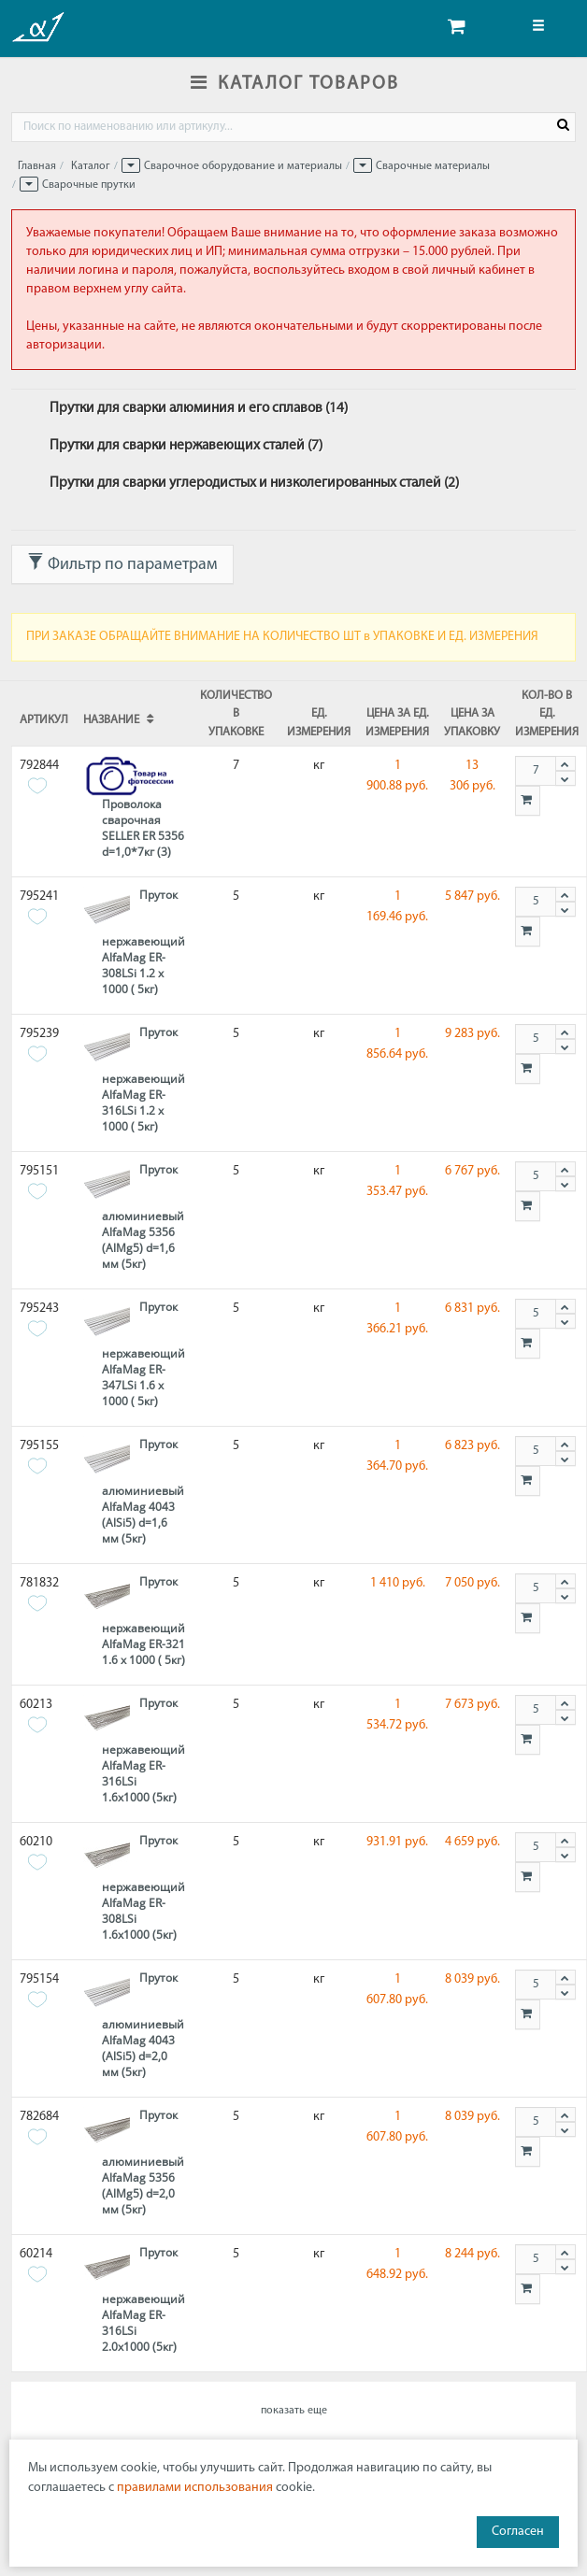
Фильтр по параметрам (122, 563)
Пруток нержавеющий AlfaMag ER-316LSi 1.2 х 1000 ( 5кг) (143, 1079)
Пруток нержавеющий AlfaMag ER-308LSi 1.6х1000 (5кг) (143, 1887)
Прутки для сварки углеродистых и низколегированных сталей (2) (254, 483)
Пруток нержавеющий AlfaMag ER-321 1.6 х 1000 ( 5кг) (143, 1620)
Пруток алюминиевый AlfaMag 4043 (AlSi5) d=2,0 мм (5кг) (143, 2025)
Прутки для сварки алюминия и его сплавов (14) (199, 408)
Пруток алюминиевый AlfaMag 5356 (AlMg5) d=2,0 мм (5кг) (143, 2162)
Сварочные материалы (433, 166)
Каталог (90, 166)
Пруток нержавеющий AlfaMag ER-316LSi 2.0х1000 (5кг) (143, 2299)
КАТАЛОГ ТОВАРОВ (293, 84)
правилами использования (195, 2488)
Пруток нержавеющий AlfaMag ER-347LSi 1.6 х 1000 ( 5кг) (143, 1354)
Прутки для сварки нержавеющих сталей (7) (186, 445)
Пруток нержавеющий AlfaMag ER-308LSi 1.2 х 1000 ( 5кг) (143, 942)
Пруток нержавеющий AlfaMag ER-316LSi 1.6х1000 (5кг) (143, 1750)
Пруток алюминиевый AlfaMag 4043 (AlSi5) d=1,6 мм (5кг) (143, 1491)
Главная (37, 166)
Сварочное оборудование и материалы (243, 166)
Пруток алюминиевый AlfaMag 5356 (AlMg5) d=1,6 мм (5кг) (143, 1216)
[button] (131, 165)
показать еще (294, 2410)
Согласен (518, 2532)
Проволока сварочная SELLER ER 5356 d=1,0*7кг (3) (143, 828)
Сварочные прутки (89, 185)
